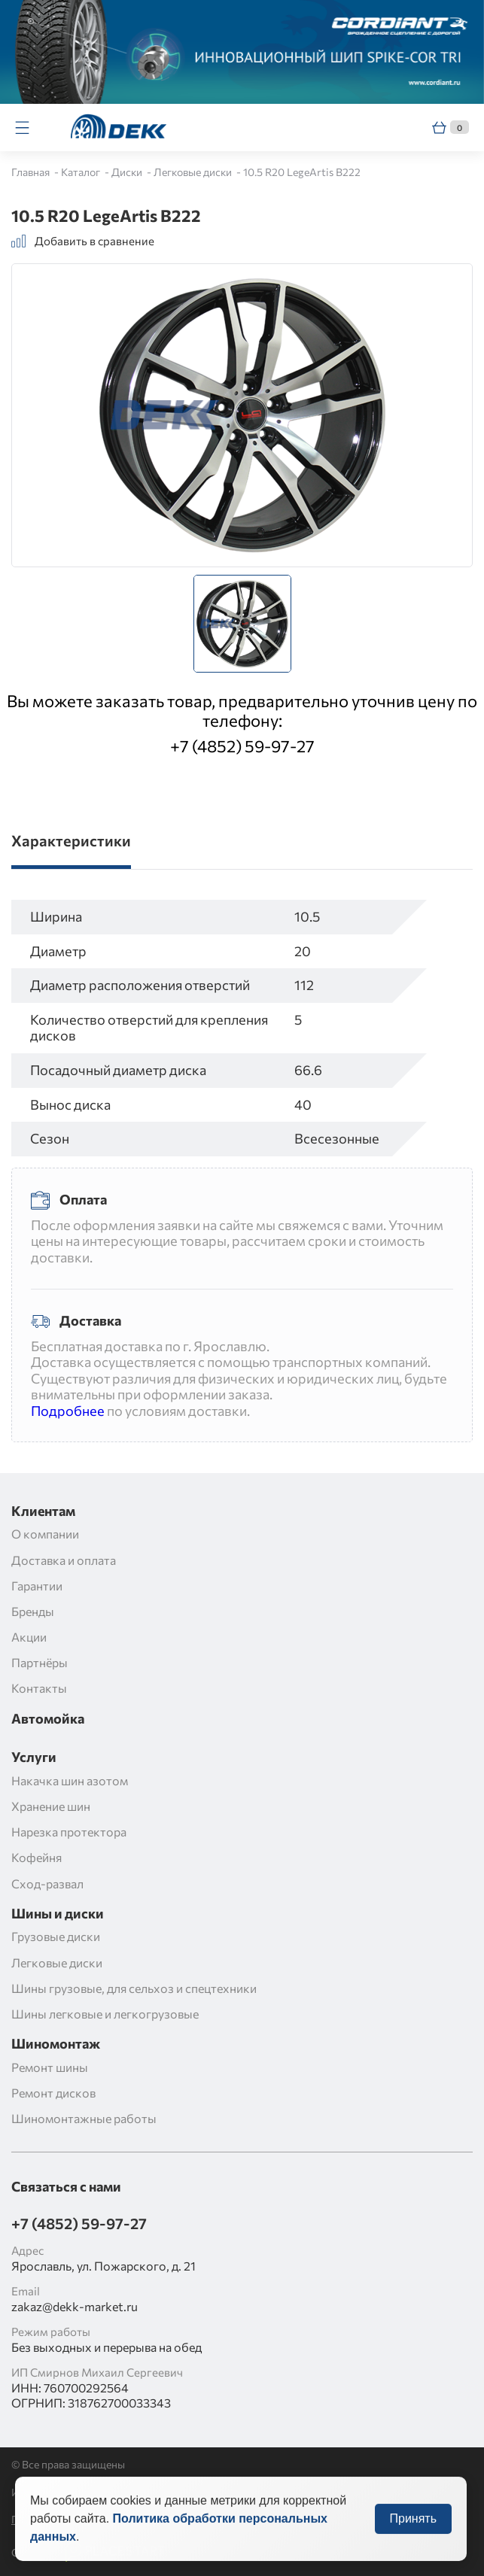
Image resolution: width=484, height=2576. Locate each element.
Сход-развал (47, 1883)
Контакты (39, 1688)
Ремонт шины (49, 2067)
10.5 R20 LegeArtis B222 (302, 172)
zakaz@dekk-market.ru (74, 2306)
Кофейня (36, 1857)
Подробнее (68, 1410)
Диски (128, 172)
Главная (31, 172)
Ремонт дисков (53, 2092)
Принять (413, 2529)
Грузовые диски (55, 1936)
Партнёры (39, 1662)
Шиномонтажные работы (84, 2118)
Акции (29, 1637)
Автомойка (47, 1719)
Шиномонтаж (55, 2044)
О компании (45, 1533)
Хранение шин (50, 1806)
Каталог (81, 172)
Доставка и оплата (63, 1560)
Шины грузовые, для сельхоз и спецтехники (134, 1988)
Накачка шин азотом (69, 1780)
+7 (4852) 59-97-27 (242, 746)
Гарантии (36, 1585)
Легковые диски (194, 172)
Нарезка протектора (68, 1831)
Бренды (32, 1611)
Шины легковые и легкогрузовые (105, 2013)
